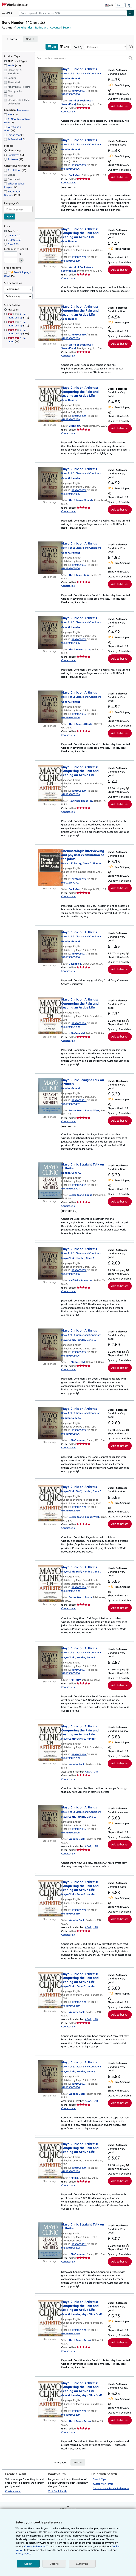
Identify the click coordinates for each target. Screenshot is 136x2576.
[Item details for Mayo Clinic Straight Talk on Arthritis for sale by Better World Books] (49, 1180)
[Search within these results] (84, 58)
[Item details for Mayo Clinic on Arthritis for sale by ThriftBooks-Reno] (49, 557)
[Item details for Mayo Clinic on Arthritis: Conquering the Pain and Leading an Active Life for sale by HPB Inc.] (49, 2160)
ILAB (95, 1771)
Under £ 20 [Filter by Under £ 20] (12, 235)
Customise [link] (82, 2563)
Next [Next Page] (28, 38)
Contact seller (68, 111)
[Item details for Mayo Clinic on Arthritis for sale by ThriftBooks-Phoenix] (49, 483)
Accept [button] (28, 2563)
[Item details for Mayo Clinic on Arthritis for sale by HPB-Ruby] (49, 1662)
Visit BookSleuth (57, 2491)
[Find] (130, 13)
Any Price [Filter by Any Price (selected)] (11, 230)
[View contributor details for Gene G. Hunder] (92, 863)
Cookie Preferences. (35, 2546)
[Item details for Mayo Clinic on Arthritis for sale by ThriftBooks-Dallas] (49, 632)
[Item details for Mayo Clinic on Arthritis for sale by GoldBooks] (49, 946)
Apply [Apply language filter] (9, 216)
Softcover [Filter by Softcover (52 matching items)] (13, 159)
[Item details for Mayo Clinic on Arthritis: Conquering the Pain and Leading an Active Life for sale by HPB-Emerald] (49, 1015)
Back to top (68, 2508)
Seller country (13, 296)
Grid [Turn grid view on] (64, 47)
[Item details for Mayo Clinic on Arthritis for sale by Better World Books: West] (49, 1503)
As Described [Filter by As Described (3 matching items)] (14, 139)
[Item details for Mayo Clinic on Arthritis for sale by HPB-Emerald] (49, 1344)
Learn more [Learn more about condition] (23, 110)
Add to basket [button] (119, 106)
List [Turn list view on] (52, 47)
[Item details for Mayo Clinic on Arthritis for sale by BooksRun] (49, 154)
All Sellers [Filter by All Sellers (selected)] (13, 309)
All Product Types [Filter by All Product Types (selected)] (16, 60)
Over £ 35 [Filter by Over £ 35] (11, 244)
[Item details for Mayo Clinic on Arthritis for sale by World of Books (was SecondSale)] (49, 83)
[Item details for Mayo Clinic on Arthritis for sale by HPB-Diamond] (49, 1423)
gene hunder (24, 27)
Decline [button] (54, 2563)
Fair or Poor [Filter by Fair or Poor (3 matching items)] (14, 134)
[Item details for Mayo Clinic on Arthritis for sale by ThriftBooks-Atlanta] (49, 706)
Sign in (120, 5)
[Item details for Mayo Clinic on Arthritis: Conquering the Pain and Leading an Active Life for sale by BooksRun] (49, 404)
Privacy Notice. (23, 2553)
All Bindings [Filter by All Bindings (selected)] (13, 150)
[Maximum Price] (10, 260)
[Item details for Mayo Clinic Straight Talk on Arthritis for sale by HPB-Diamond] (49, 2240)
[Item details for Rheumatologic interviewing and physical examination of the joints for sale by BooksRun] (49, 867)
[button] (130, 58)
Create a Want (13, 2491)
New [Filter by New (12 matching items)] (11, 114)
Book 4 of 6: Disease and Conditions (81, 73)
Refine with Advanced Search (53, 27)
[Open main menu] (8, 13)
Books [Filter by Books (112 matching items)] (12, 65)
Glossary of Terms (103, 2483)
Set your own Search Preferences (111, 2488)
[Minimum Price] (10, 253)
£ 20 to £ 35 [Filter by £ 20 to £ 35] (13, 239)
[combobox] (73, 13)
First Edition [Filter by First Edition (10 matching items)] (15, 170)
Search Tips (99, 2479)
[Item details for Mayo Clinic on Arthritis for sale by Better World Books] (49, 1583)
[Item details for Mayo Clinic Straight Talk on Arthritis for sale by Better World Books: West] (49, 1096)
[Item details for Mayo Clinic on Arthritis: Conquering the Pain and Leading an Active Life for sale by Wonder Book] (49, 1742)
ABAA (88, 1771)
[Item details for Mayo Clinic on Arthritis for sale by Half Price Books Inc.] (49, 1263)
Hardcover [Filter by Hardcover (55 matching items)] (14, 154)
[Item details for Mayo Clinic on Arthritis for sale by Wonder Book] (49, 1821)
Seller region (12, 289)
